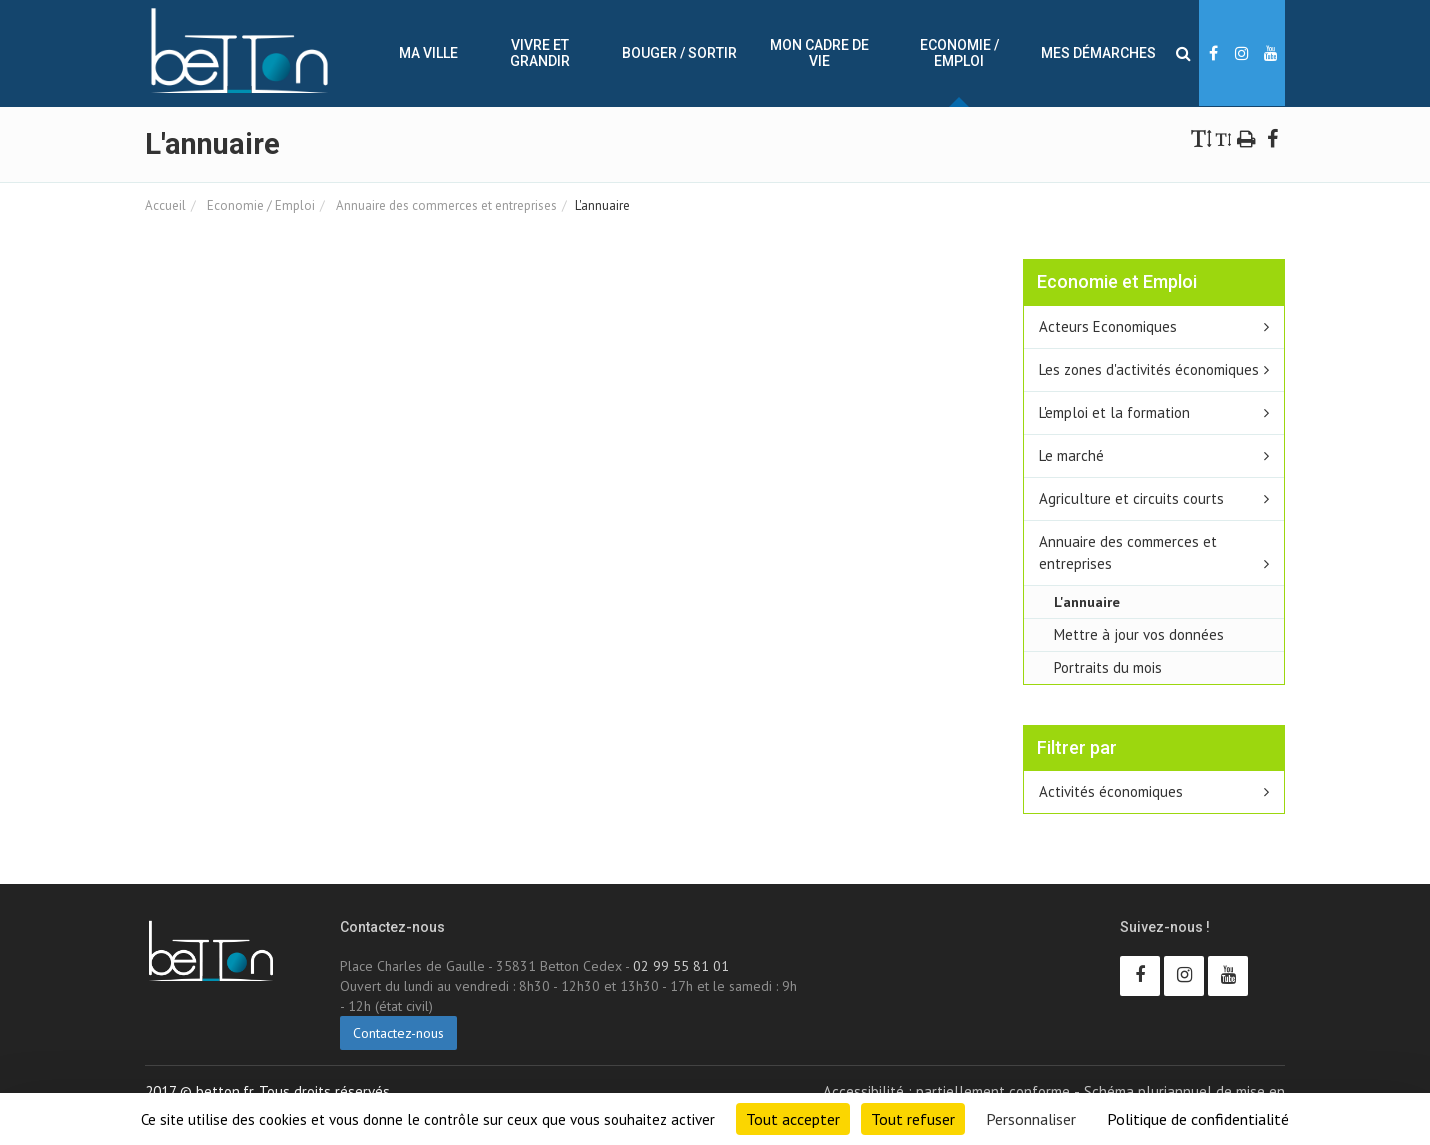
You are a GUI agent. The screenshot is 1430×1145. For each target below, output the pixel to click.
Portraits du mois (1108, 667)
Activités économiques (1111, 791)
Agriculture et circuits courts (1131, 498)
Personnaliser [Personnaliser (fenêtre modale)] (1031, 1119)
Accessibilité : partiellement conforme (946, 1091)
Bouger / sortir (679, 53)
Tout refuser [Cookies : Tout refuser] (913, 1119)
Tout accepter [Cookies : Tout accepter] (793, 1119)
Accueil (165, 205)
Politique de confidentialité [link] (1198, 1119)
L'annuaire (1087, 601)
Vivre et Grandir (540, 53)
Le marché (1071, 455)
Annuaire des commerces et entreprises (445, 205)
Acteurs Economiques (1108, 326)
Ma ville (428, 53)
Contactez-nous (398, 1033)
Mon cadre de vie (819, 53)
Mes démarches (1098, 53)
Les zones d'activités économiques (1149, 369)
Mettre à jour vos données (1139, 634)
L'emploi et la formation (1114, 412)
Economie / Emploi (959, 53)
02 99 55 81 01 (681, 966)
